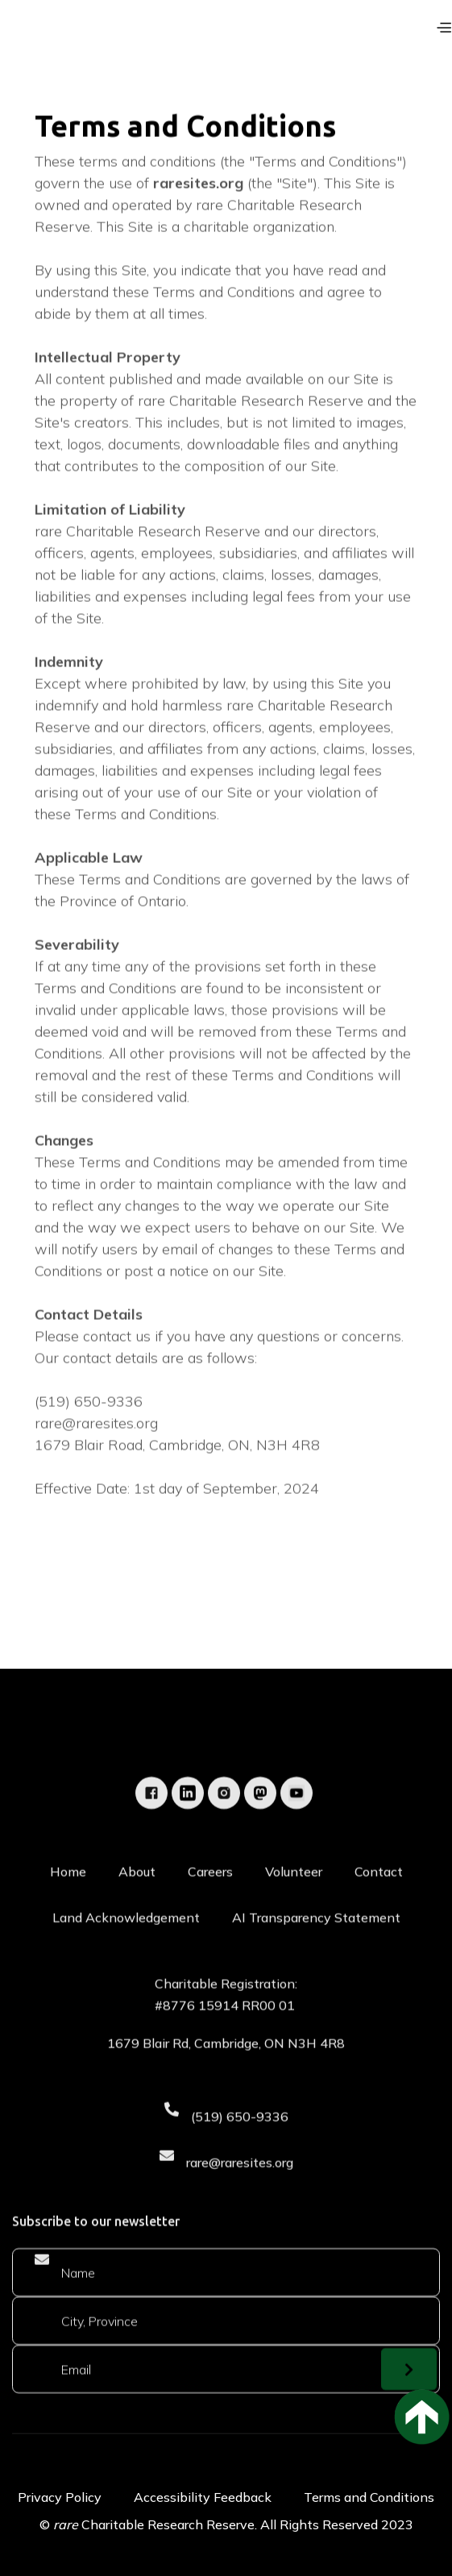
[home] (52, 34)
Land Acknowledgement (126, 1959)
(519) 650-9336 (239, 2157)
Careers (210, 1913)
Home (68, 1913)
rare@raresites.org (239, 2203)
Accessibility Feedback (203, 2497)
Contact (379, 1913)
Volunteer (293, 1913)
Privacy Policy (60, 2497)
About (137, 1913)
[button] (441, 27)
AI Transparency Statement (316, 1959)
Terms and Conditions (369, 2497)
